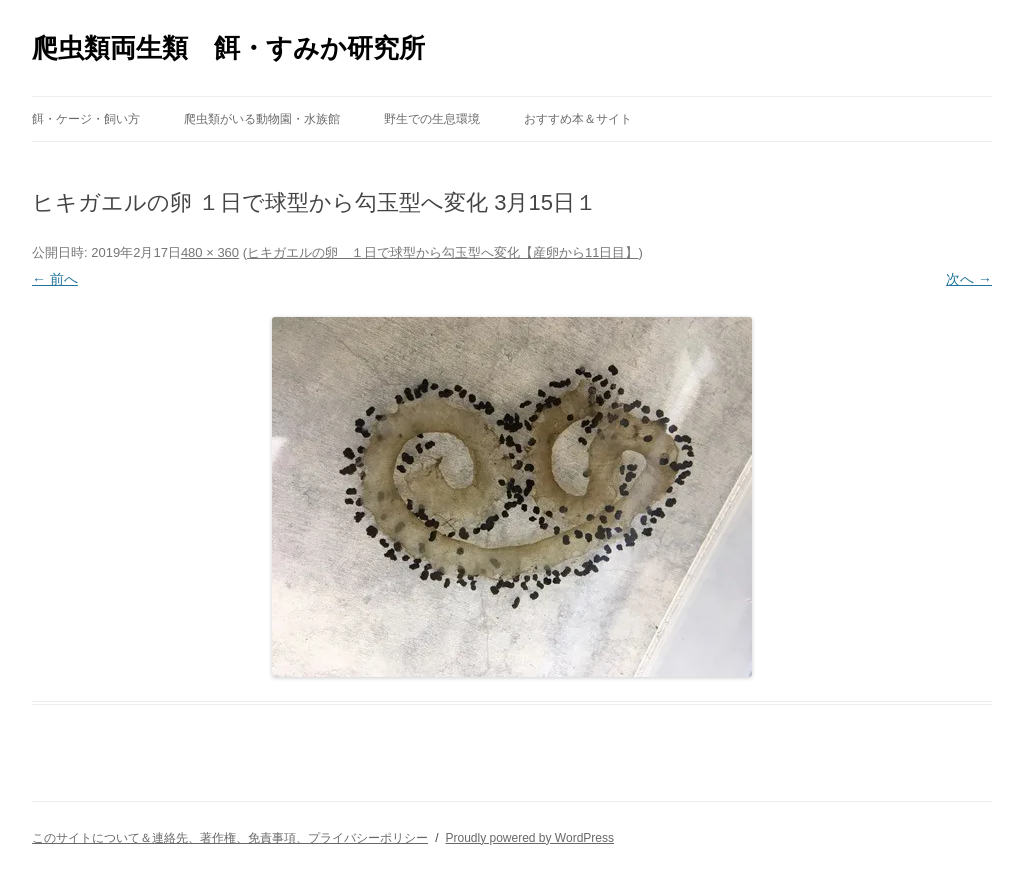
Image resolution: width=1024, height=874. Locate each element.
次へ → (969, 279)
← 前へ (55, 279)
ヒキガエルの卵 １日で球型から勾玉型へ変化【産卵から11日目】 (442, 252)
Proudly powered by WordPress (529, 838)
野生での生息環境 (432, 119)
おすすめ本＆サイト (578, 119)
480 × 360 (210, 252)
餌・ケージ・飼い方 (86, 119)
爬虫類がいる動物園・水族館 (262, 119)
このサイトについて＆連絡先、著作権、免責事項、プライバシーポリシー (230, 838)
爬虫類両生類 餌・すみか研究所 (228, 48)
